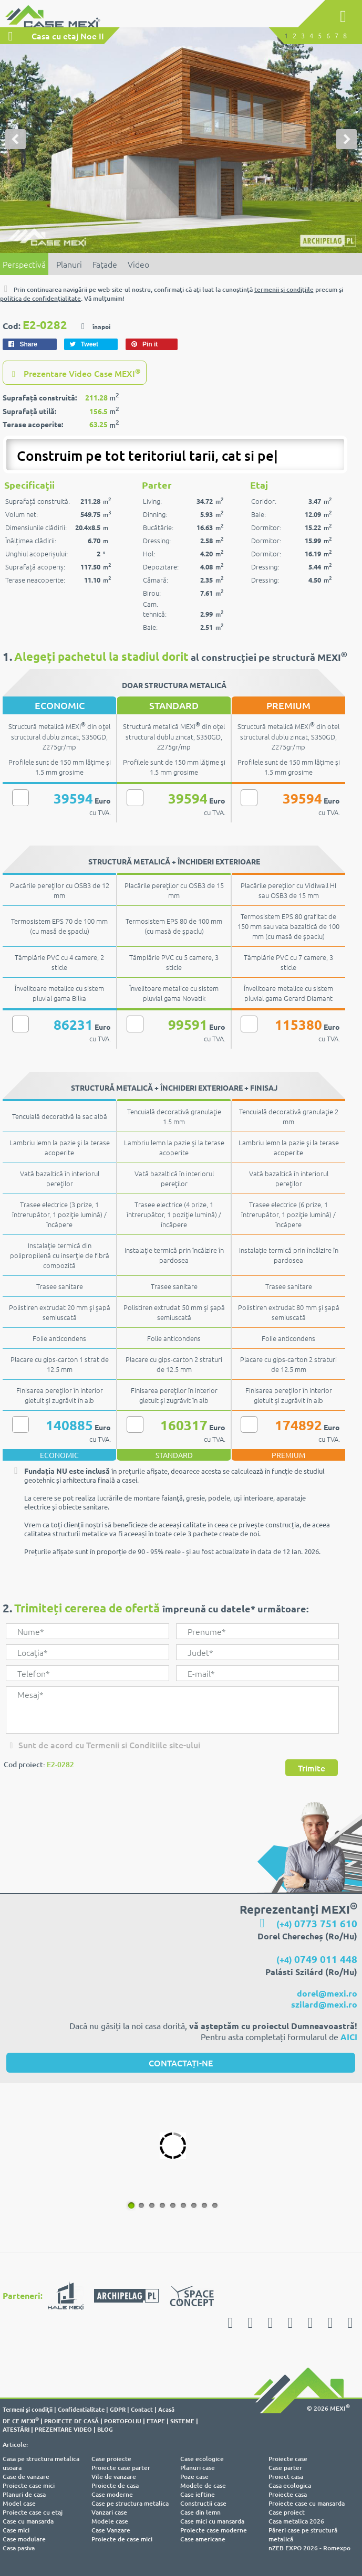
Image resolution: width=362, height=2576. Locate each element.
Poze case (194, 2476)
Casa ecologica (289, 2485)
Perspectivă (24, 264)
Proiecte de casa (115, 2485)
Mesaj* (172, 1710)
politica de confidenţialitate (40, 298)
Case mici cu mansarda (212, 2521)
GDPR (118, 2409)
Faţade (104, 264)
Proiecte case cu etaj (33, 2512)
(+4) (316, 1923)
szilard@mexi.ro (324, 2004)
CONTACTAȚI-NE (181, 2062)
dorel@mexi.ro (327, 1993)
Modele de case (203, 2485)
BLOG (105, 2429)
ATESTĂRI (16, 2429)
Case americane (202, 2539)
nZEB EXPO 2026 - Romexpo (309, 2547)
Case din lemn (200, 2512)
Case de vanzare (26, 2476)
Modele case (109, 2521)
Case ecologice (202, 2458)
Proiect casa (285, 2476)
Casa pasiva (19, 2547)
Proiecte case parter (120, 2467)
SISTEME (182, 2420)
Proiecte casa (287, 2494)
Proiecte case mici (29, 2485)
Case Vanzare (110, 2530)
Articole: (15, 2444)
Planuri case (197, 2467)
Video (138, 264)
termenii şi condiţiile (284, 289)
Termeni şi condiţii (28, 2409)
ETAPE (156, 2420)
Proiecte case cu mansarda (306, 2503)
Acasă (166, 2409)
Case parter (285, 2467)
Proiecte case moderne (213, 2530)
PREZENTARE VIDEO (63, 2429)
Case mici (16, 2530)
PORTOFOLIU (122, 2420)
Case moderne (112, 2494)
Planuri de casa (24, 2494)
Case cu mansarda (28, 2521)
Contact (142, 2409)
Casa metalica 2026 (296, 2521)
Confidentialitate (81, 2409)
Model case (19, 2503)
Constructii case (203, 2503)
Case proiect (286, 2512)
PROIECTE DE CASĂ (71, 2420)
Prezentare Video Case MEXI (74, 372)
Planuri (69, 264)
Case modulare (24, 2539)
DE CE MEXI (21, 2420)
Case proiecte (111, 2458)
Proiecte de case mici (121, 2539)
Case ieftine (197, 2494)
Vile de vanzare (113, 2476)
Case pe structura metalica (130, 2503)
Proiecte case (287, 2458)
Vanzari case (109, 2512)
